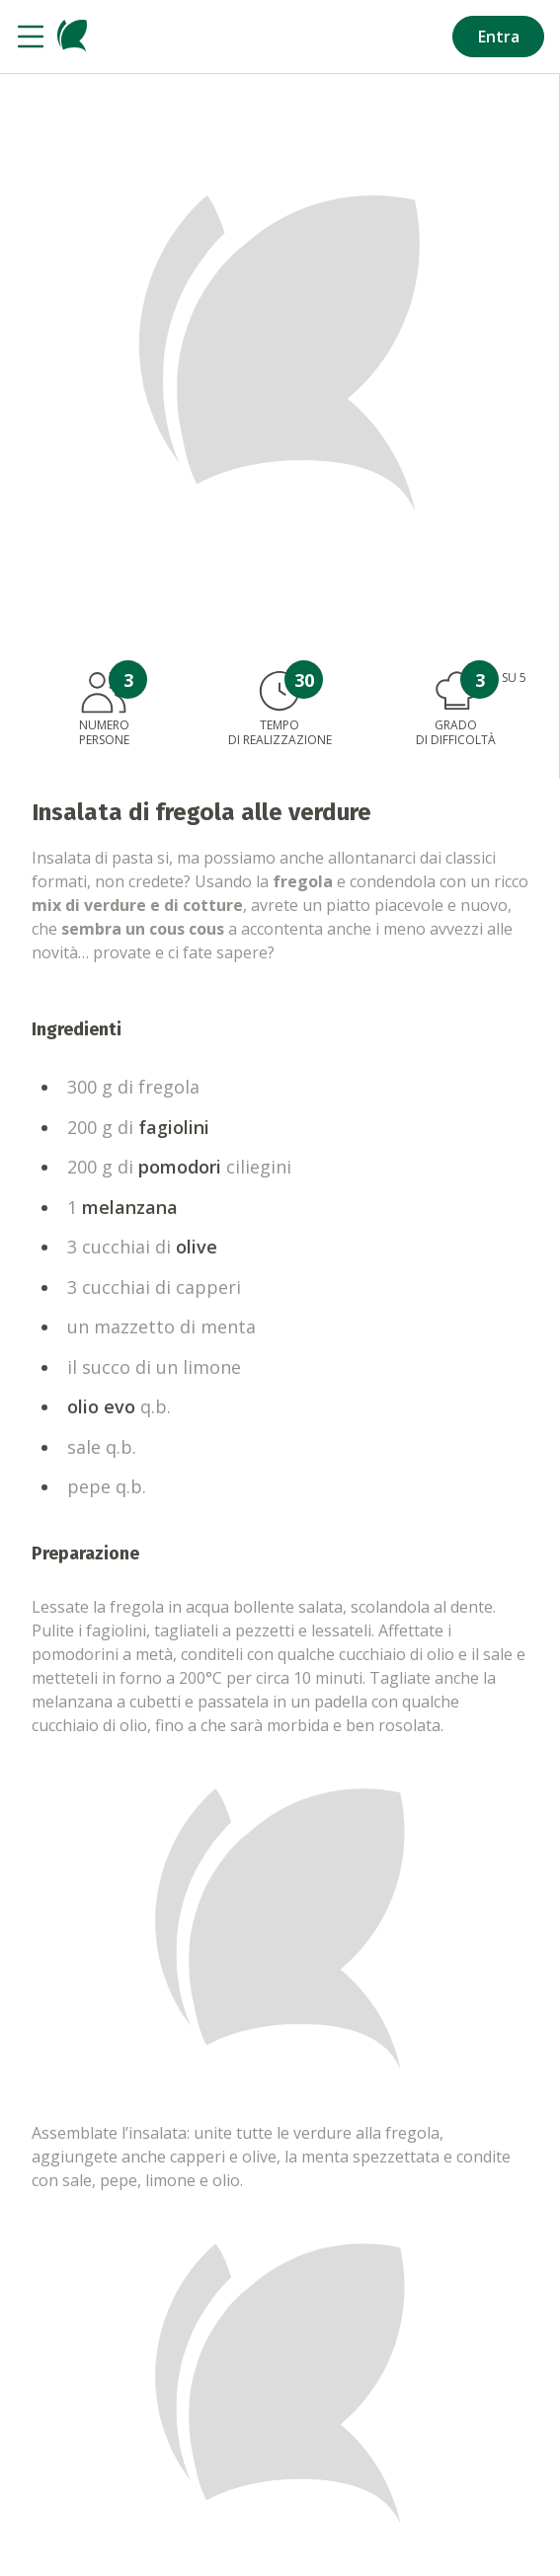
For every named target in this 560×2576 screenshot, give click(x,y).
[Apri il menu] (30, 36)
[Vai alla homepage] (72, 36)
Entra (499, 36)
